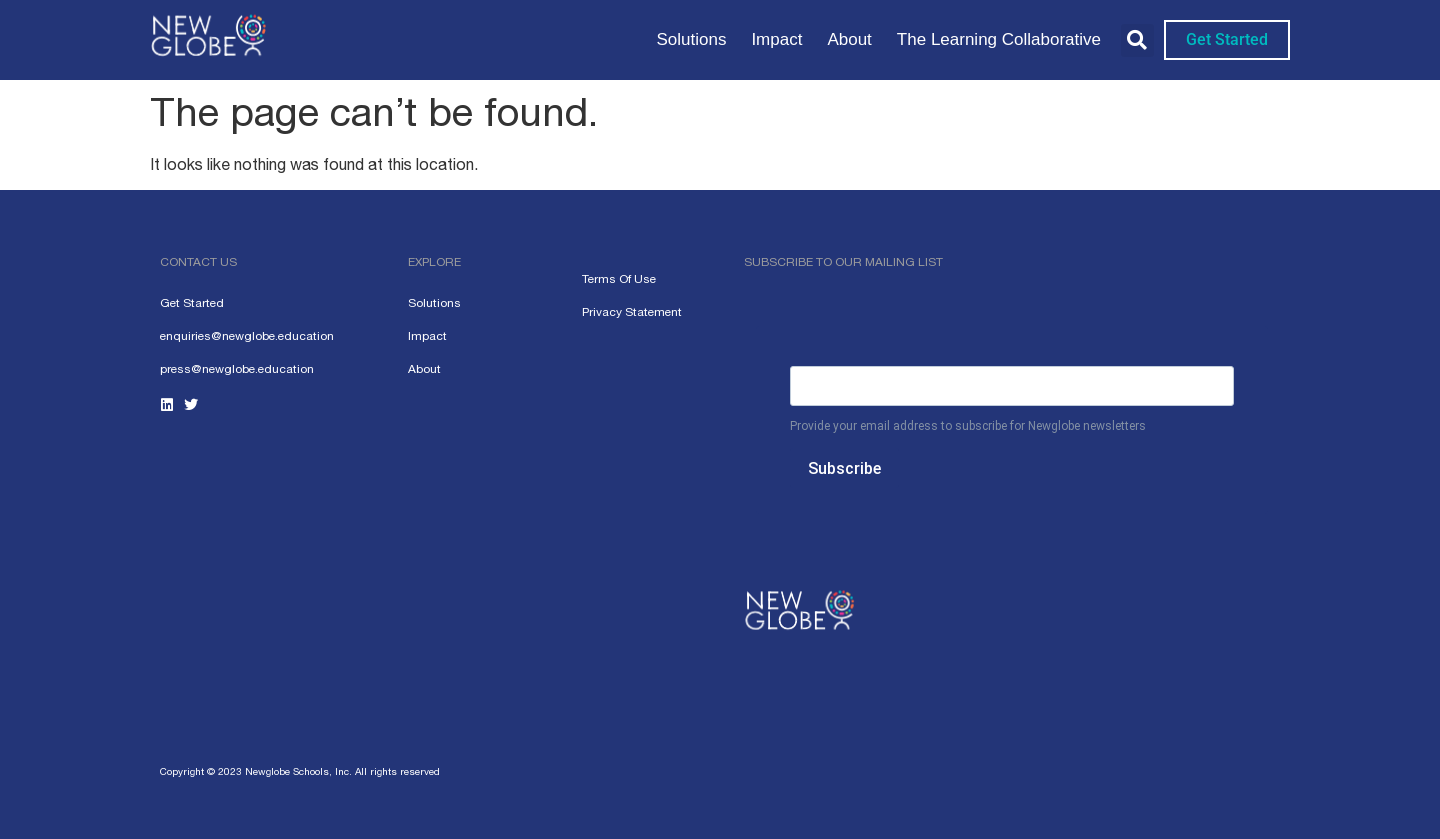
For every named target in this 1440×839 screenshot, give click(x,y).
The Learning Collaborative (999, 39)
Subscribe (844, 468)
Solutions (691, 39)
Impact (776, 39)
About (849, 39)
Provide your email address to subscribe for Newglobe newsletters (968, 426)
